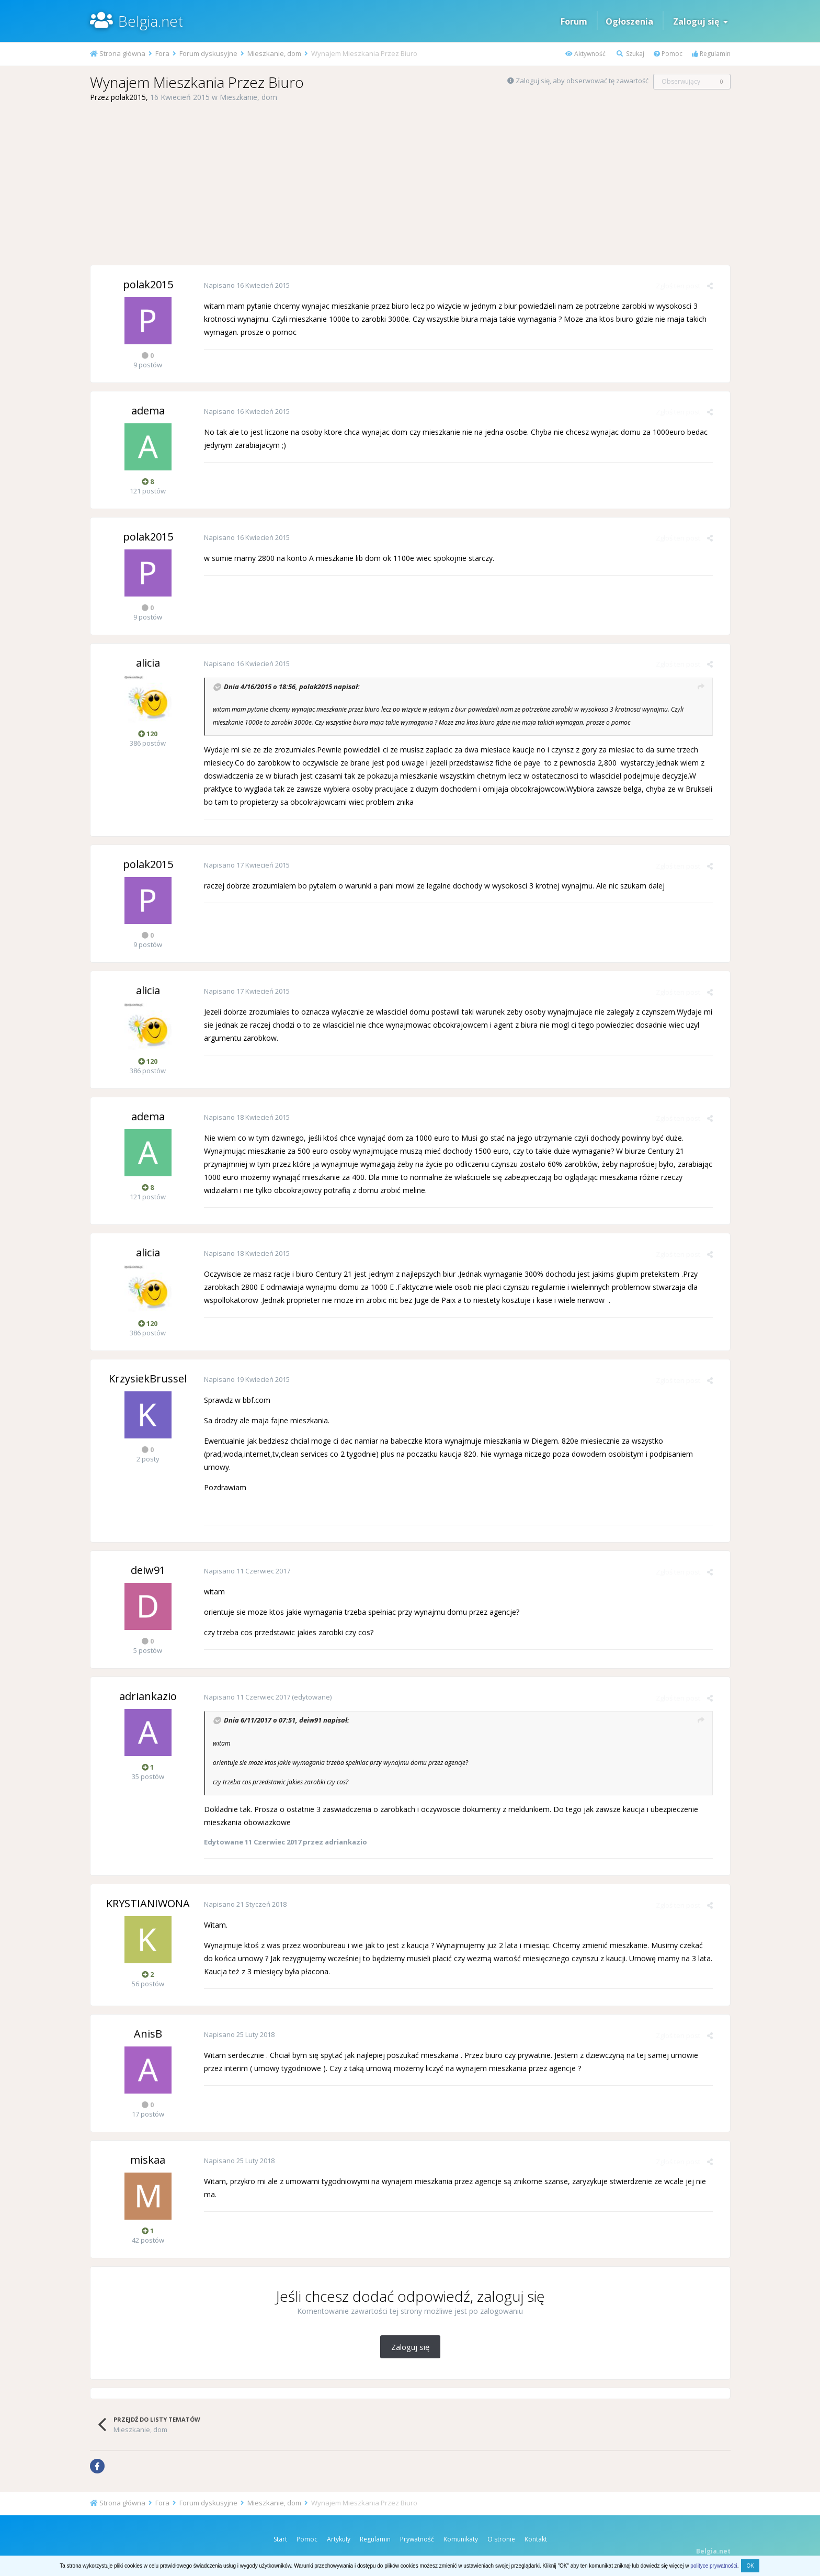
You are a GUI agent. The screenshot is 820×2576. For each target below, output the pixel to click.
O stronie (501, 2539)
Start (280, 2539)
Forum (574, 21)
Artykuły (338, 2539)
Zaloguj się (700, 21)
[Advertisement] (410, 183)
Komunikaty (460, 2539)
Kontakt (536, 2539)
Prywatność (417, 2539)
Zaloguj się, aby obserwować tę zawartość (582, 80)
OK (750, 2566)
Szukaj (630, 53)
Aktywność (585, 53)
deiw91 (306, 1720)
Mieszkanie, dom (248, 97)
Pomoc (668, 53)
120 (147, 733)
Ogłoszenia (629, 21)
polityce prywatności (713, 2566)
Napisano (243, 285)
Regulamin (711, 53)
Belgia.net (150, 21)
